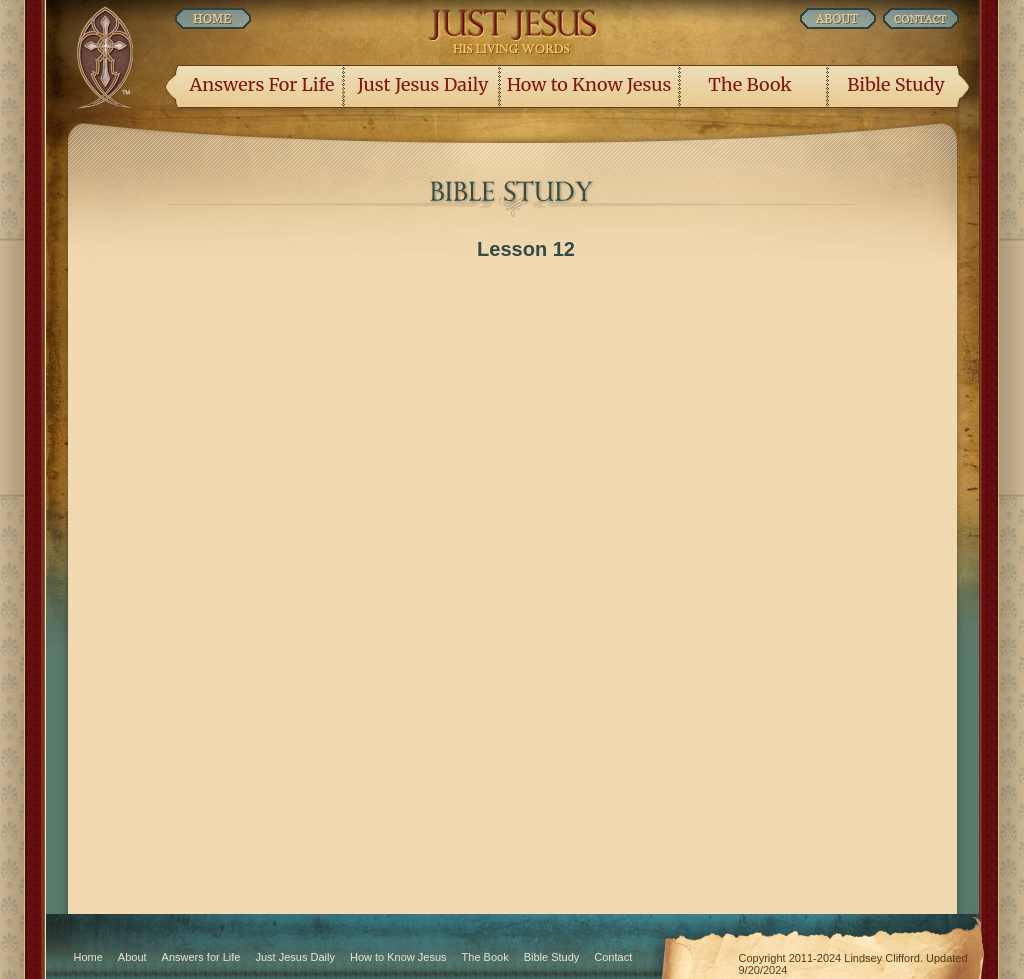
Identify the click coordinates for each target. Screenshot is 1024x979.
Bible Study (895, 84)
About (132, 957)
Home (88, 957)
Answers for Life (201, 957)
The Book (749, 84)
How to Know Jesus (589, 84)
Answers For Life (262, 84)
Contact (613, 957)
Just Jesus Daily (423, 84)
